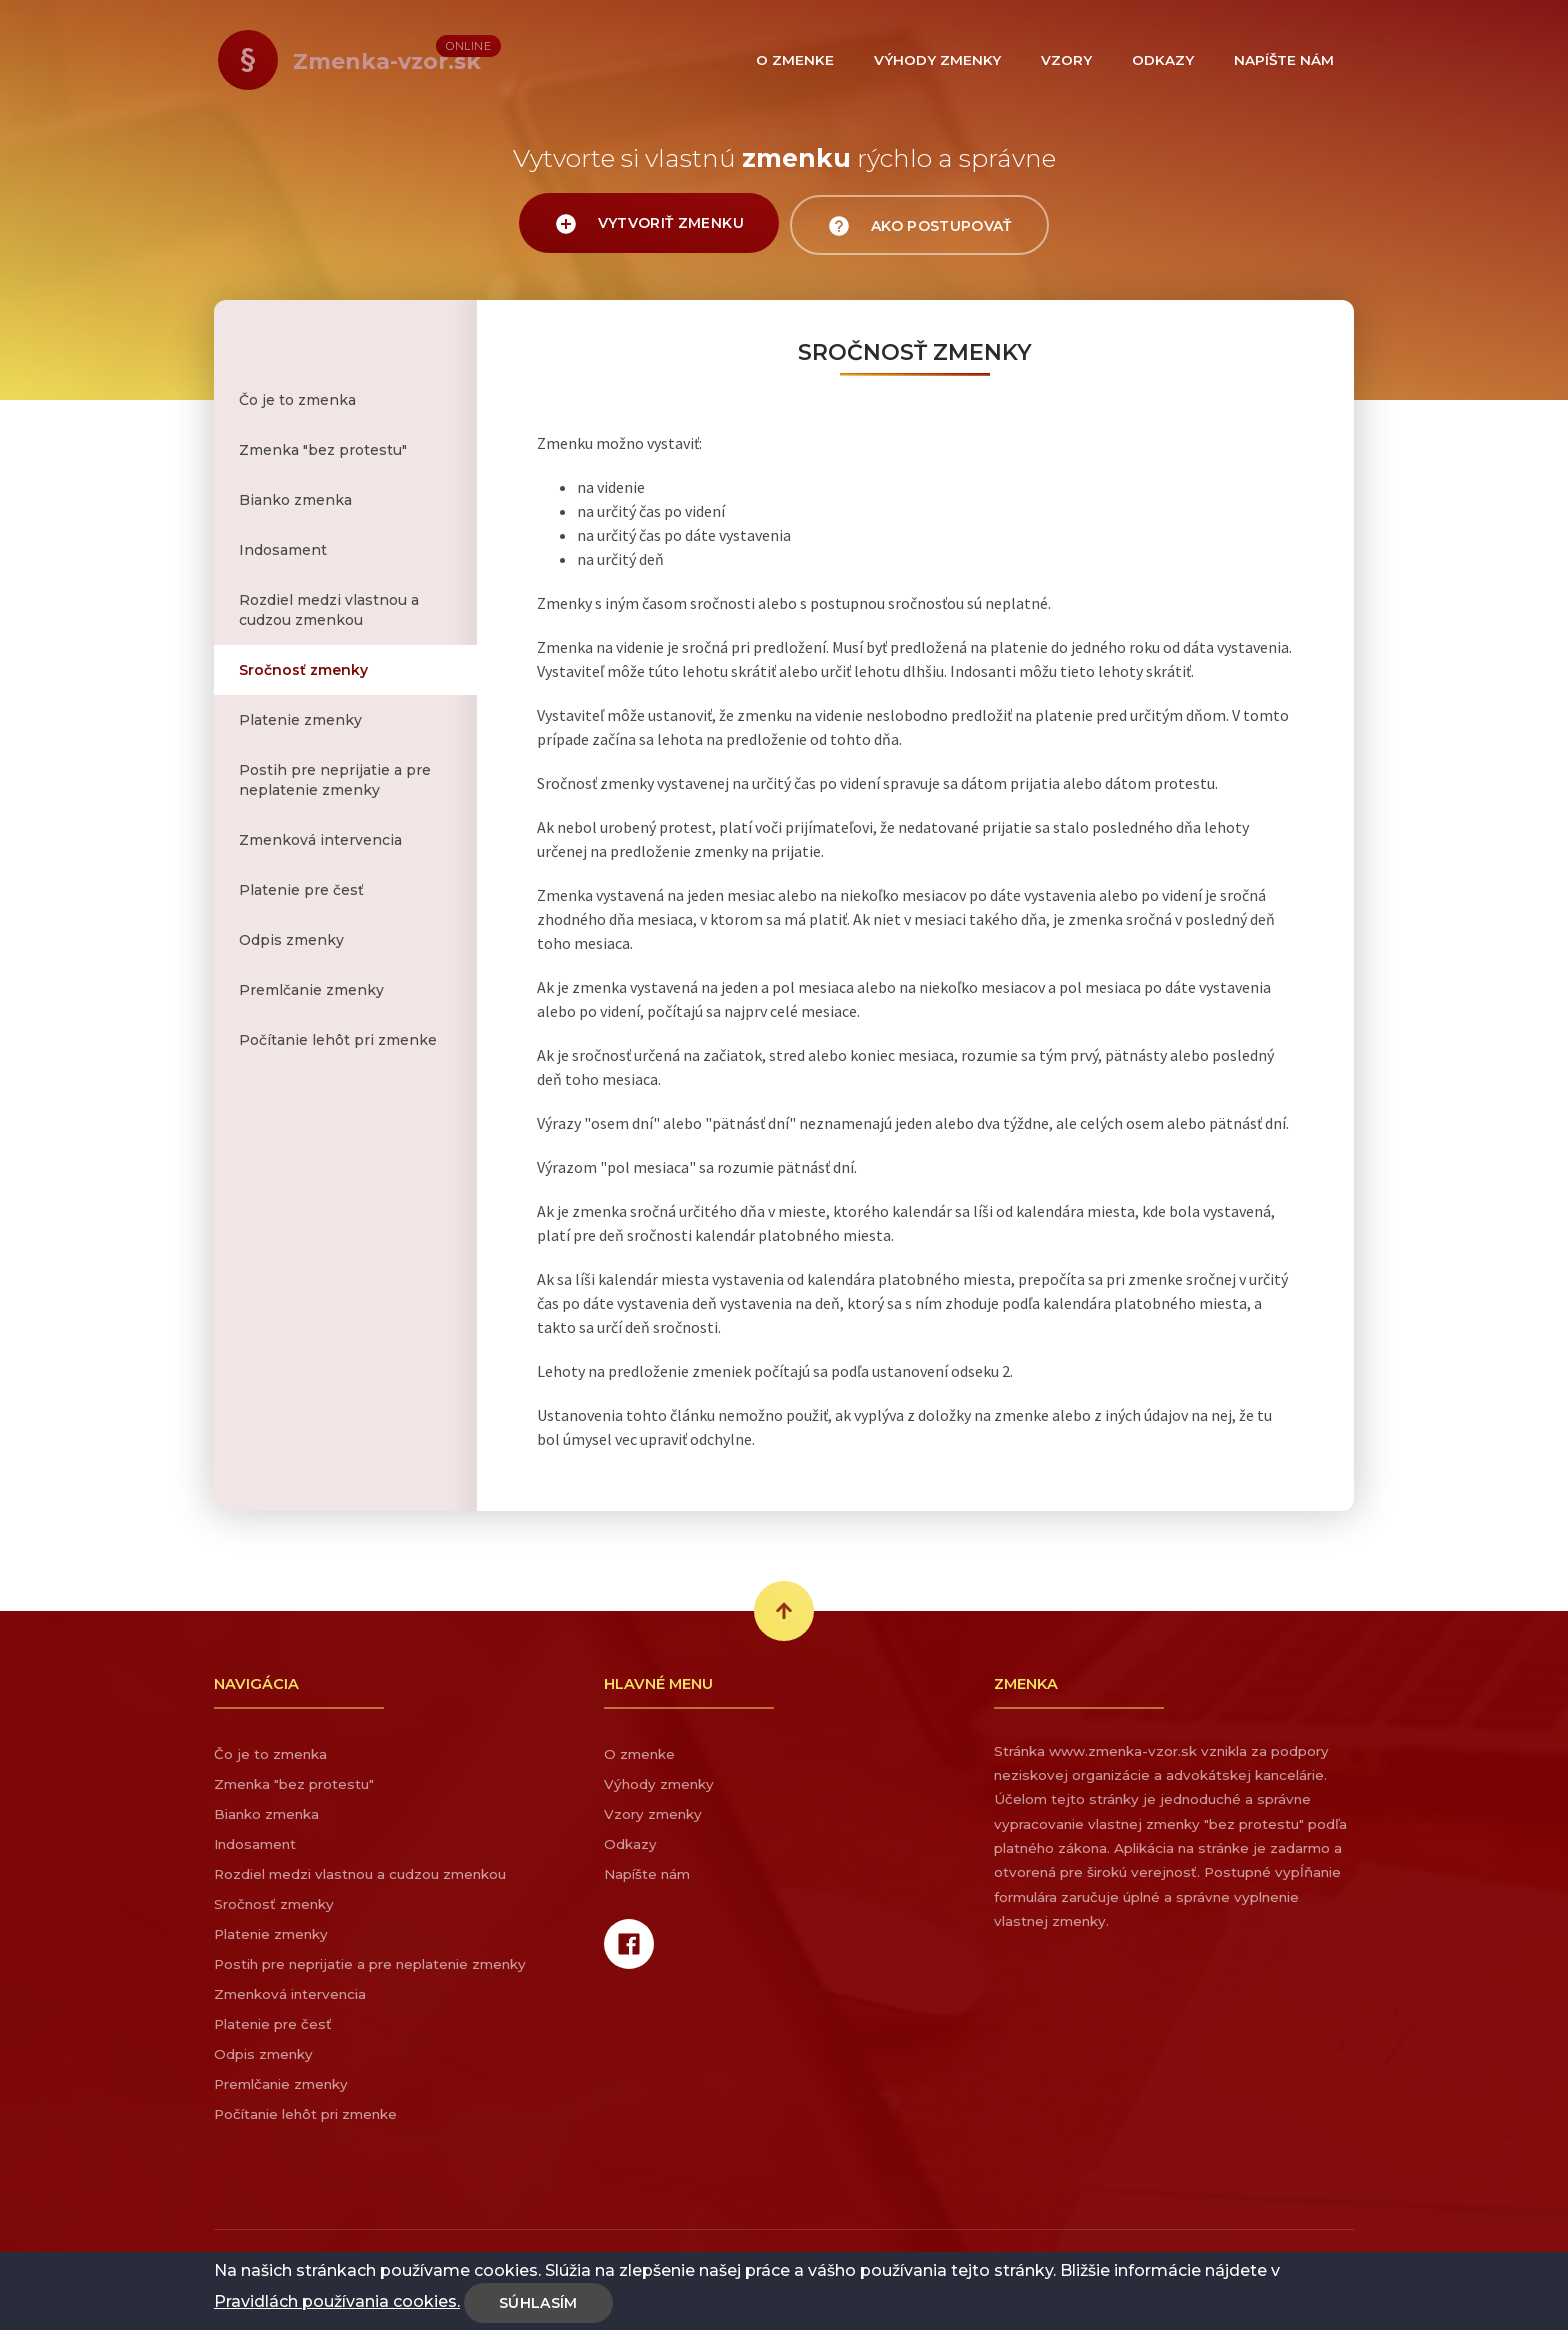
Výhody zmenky (659, 1784)
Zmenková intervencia (320, 840)
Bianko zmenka (295, 500)
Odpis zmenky (291, 940)
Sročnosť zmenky (303, 670)
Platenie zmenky (300, 720)
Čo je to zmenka (297, 400)
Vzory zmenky (653, 1814)
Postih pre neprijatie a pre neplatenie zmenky (335, 780)
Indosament (283, 550)
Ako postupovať (923, 226)
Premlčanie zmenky (311, 990)
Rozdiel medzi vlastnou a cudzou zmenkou (329, 610)
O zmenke (639, 1754)
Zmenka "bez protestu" (323, 450)
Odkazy (630, 1844)
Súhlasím (538, 2303)
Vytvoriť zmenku (646, 225)
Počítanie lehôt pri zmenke (338, 1040)
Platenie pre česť (301, 890)
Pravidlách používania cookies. (337, 2301)
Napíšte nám (647, 1874)
